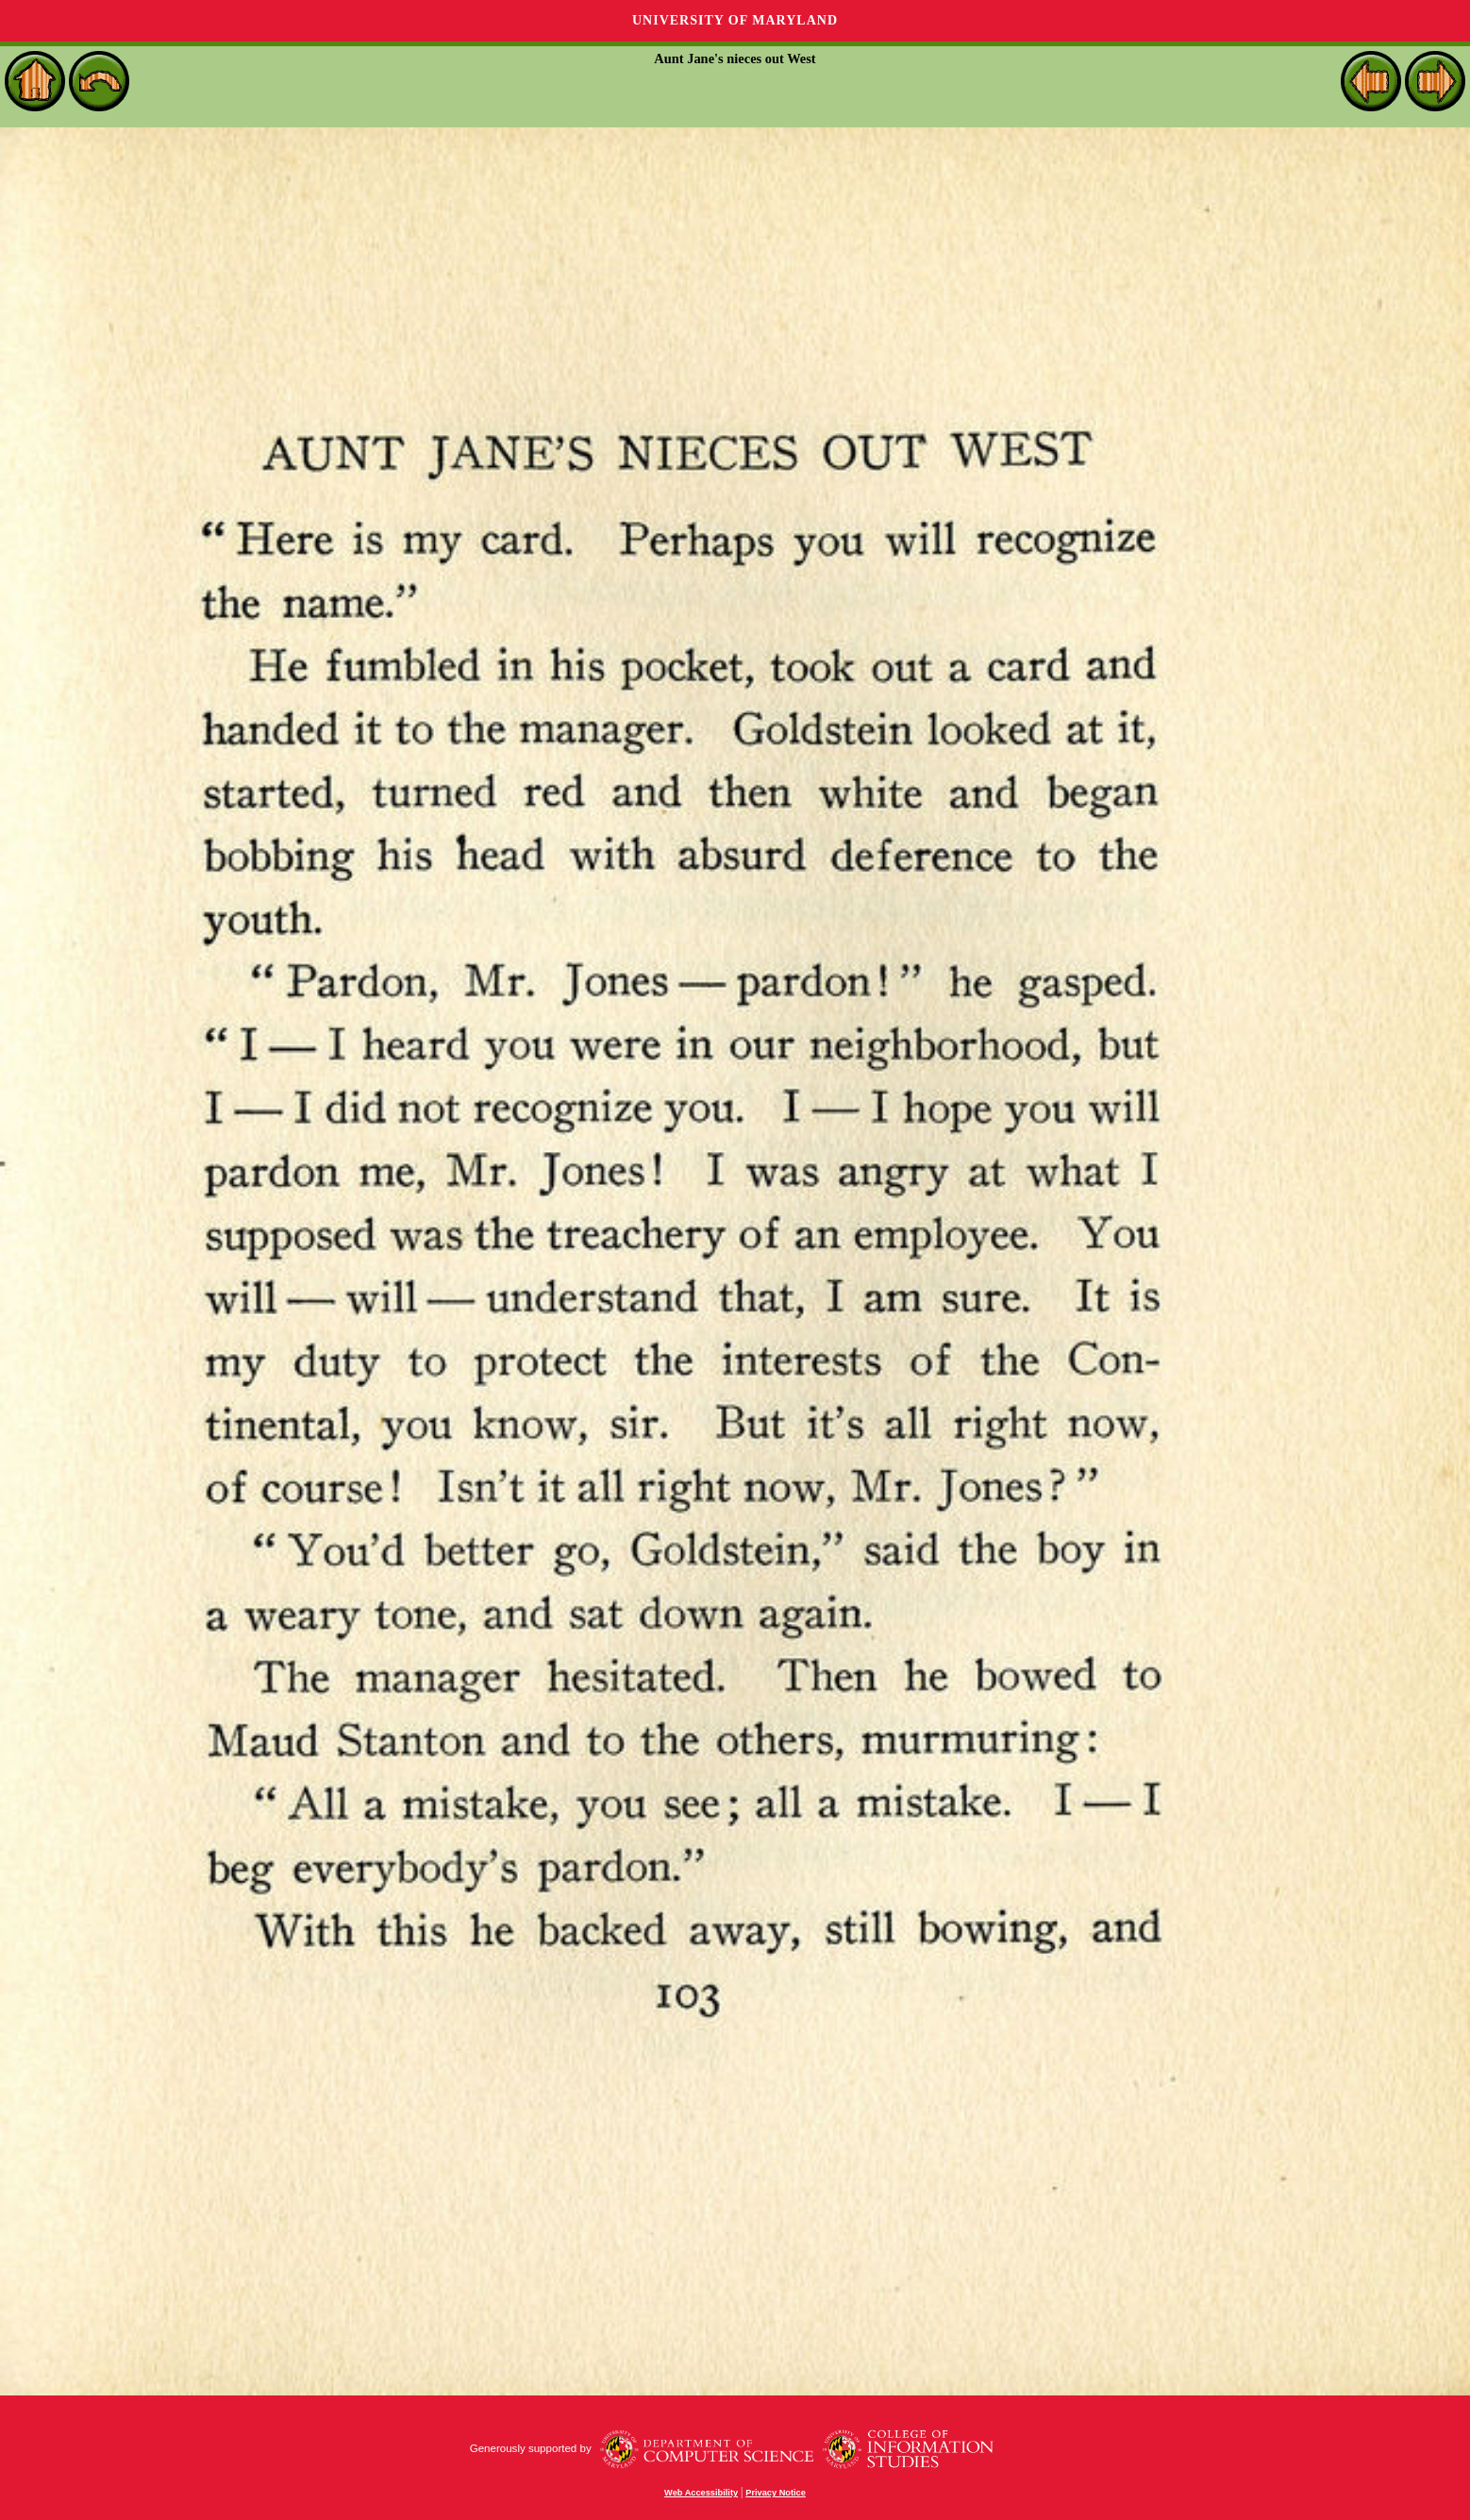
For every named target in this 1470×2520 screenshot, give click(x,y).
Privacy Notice (775, 2492)
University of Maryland (735, 20)
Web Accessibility (701, 2492)
